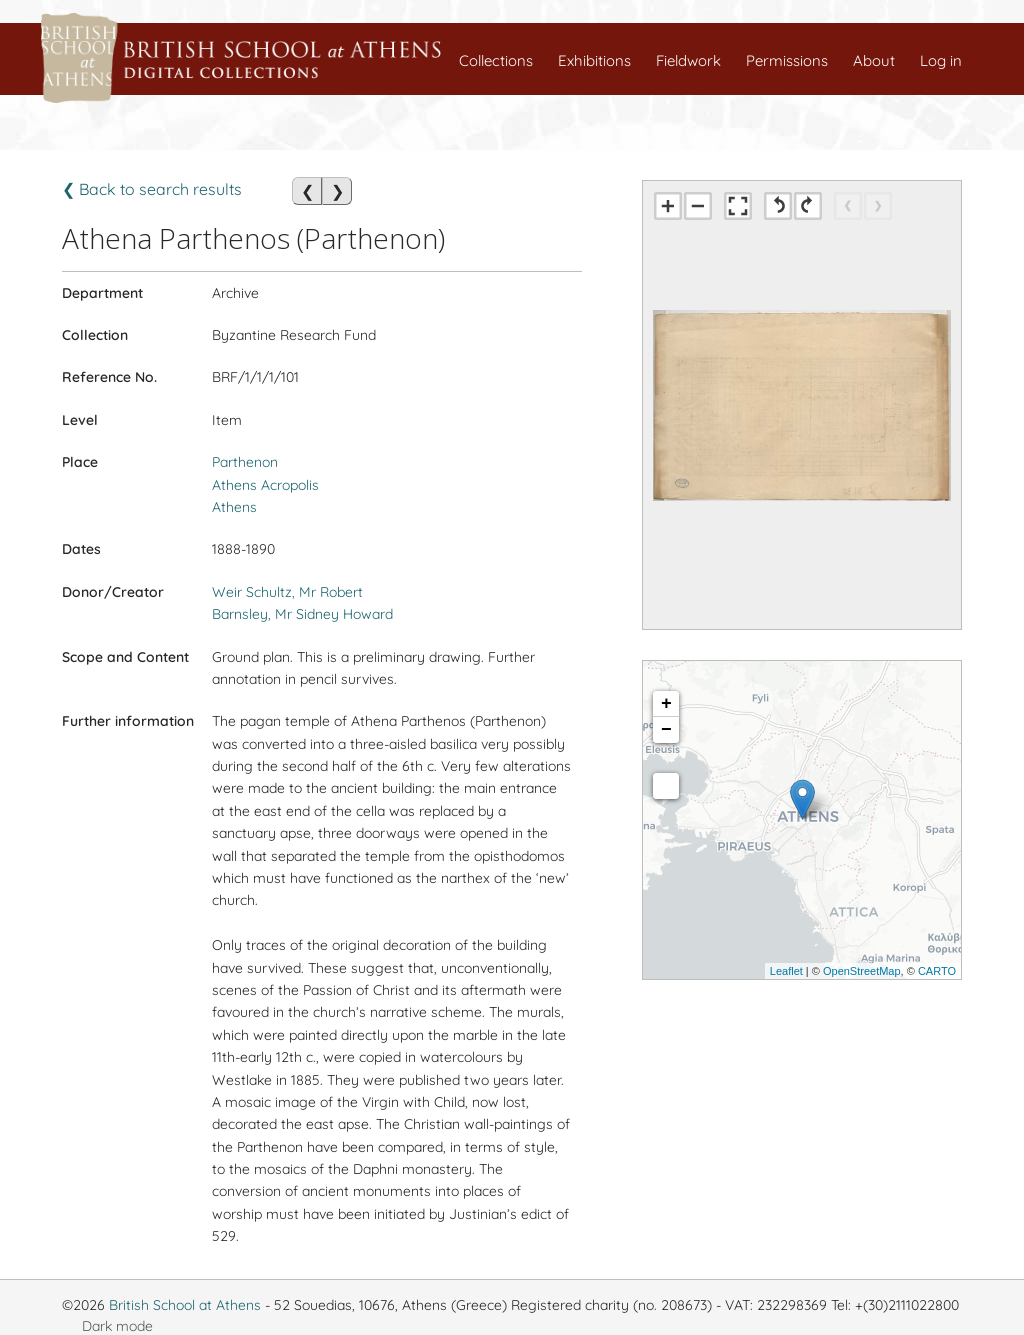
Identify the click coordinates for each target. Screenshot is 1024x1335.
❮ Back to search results (152, 189)
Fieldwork (688, 60)
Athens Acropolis (265, 485)
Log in (941, 60)
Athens (234, 507)
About (874, 60)
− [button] (666, 730)
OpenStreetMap (862, 971)
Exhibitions (594, 60)
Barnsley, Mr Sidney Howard (302, 614)
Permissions (787, 60)
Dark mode (117, 1326)
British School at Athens (185, 1305)
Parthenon (245, 462)
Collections (496, 60)
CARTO (937, 971)
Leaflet (786, 971)
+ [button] (666, 704)
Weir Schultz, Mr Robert (287, 592)
